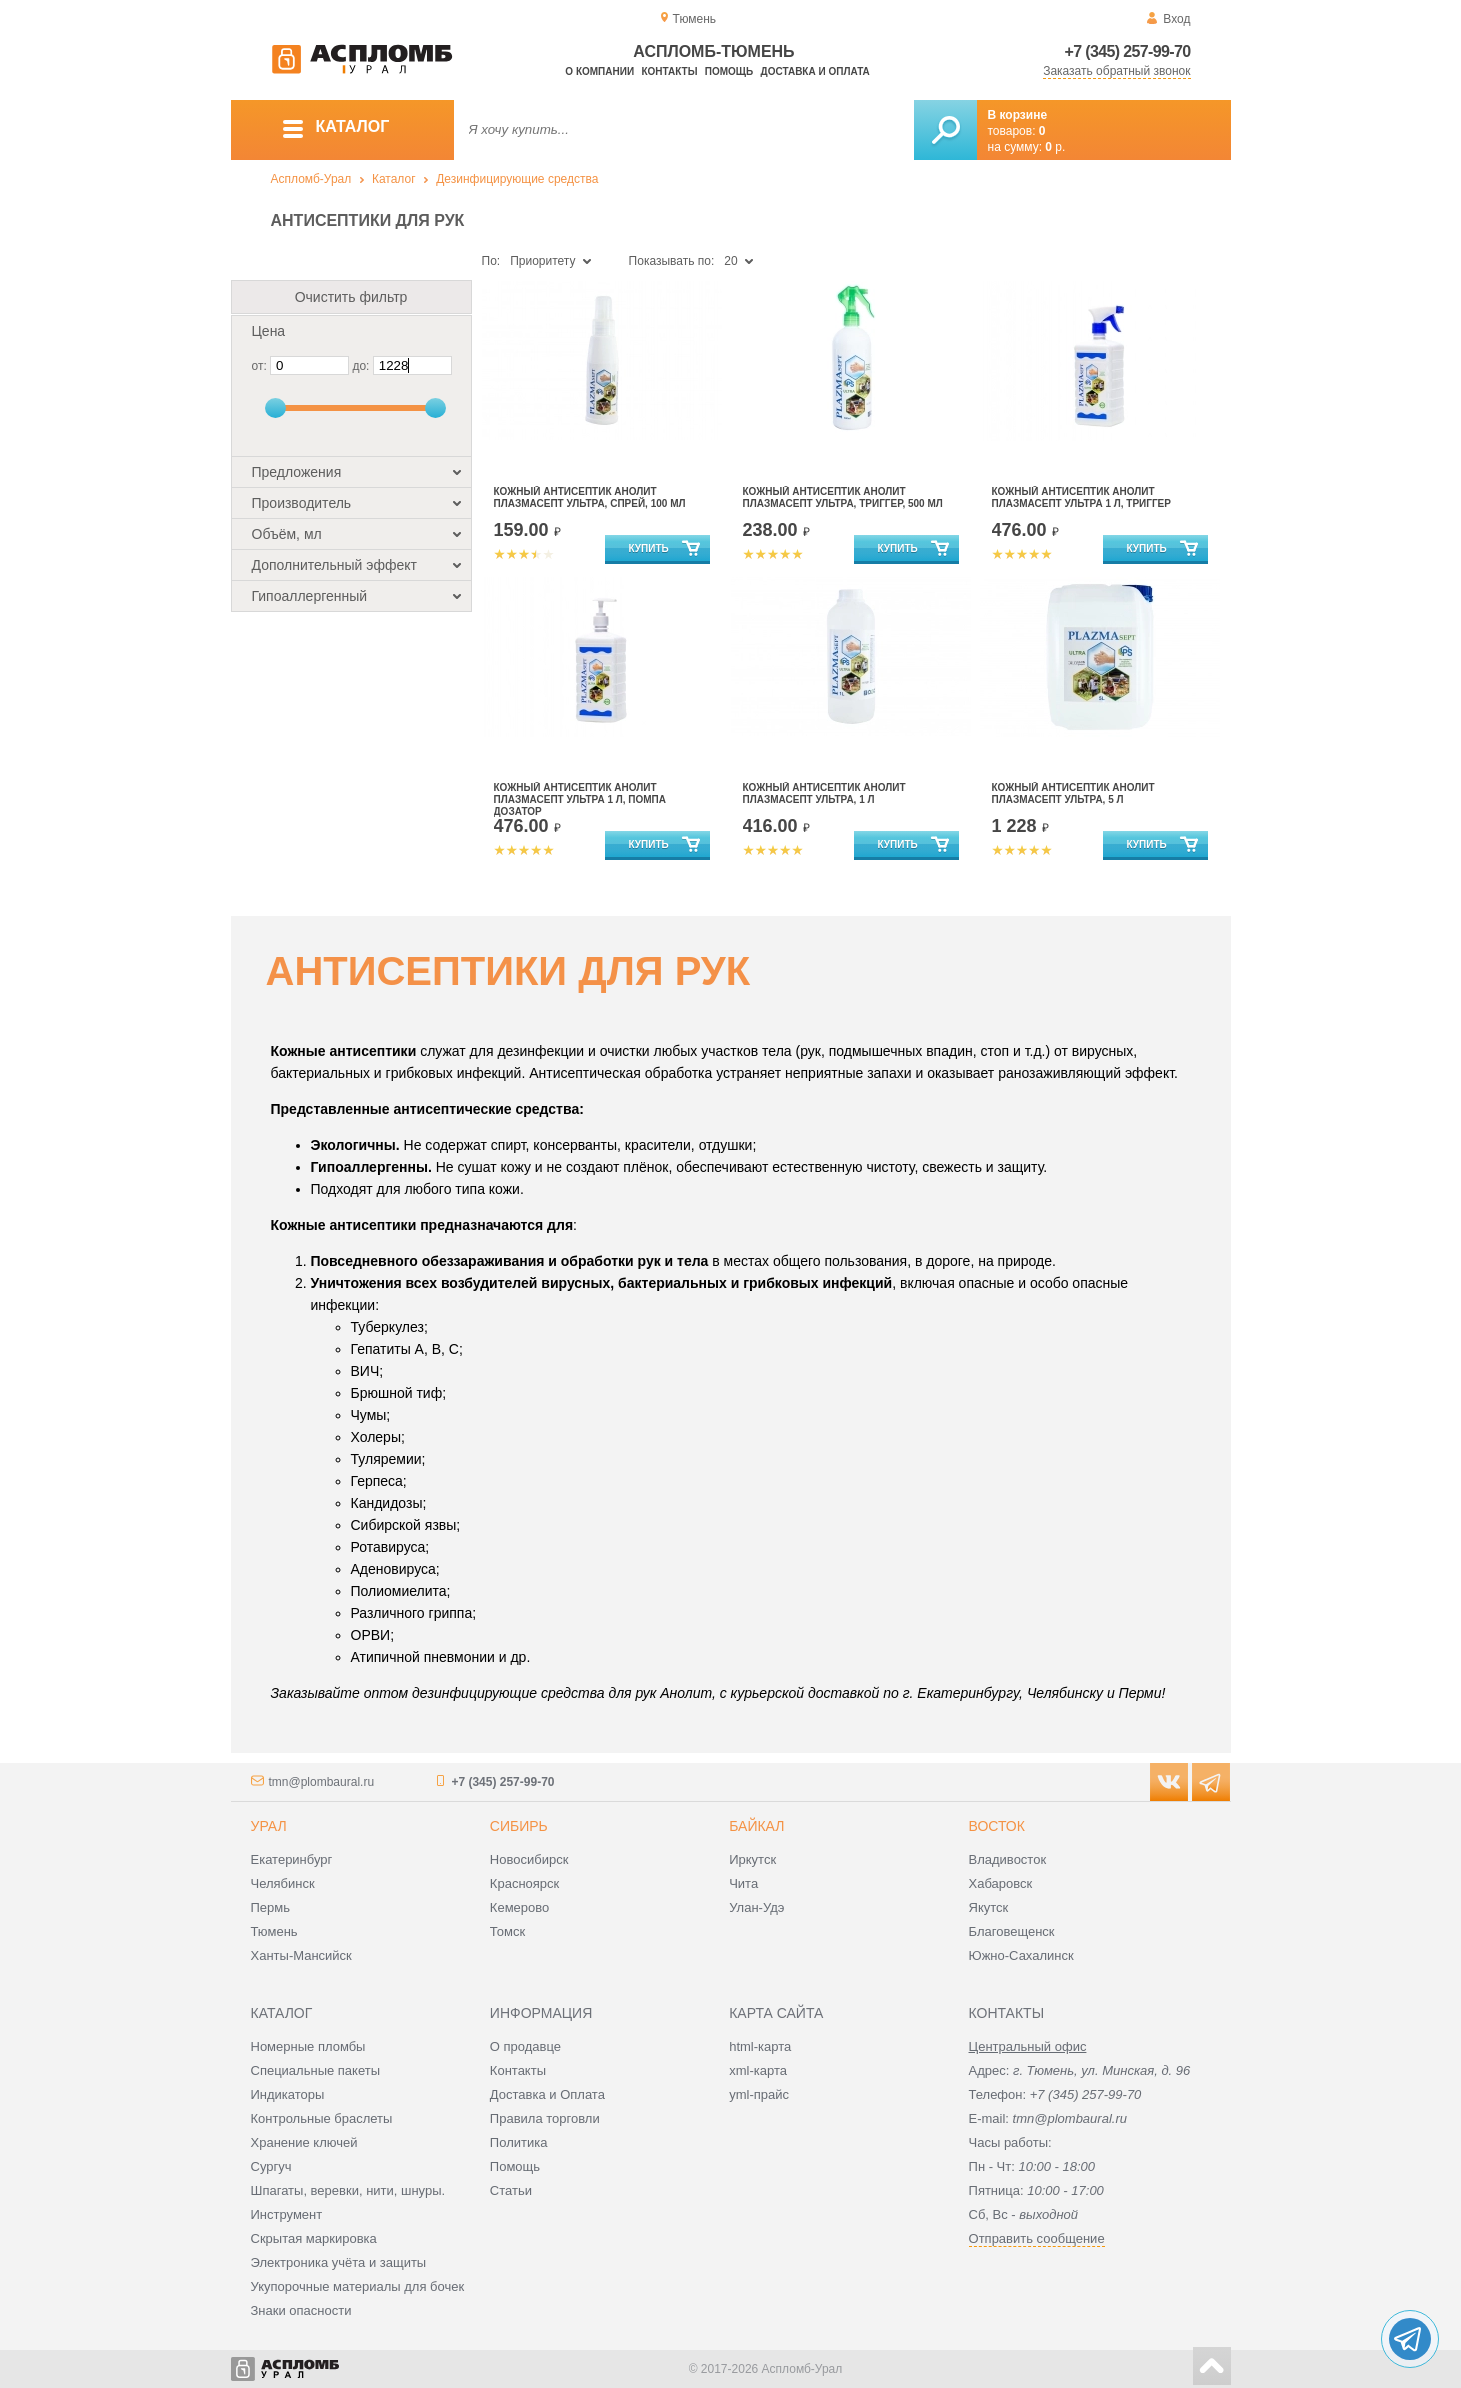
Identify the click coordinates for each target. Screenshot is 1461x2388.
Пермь (271, 1907)
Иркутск (752, 1859)
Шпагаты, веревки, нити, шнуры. (348, 2190)
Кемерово (519, 1907)
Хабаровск (1001, 1883)
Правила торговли (545, 2118)
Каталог (394, 179)
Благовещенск (1012, 1931)
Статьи (511, 2190)
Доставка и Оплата (547, 2094)
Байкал (756, 1826)
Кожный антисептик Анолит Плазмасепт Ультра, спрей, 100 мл (590, 497)
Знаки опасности (301, 2310)
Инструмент (287, 2214)
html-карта (760, 2046)
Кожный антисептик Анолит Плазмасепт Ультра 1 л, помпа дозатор (580, 799)
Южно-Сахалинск (1021, 1955)
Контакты (669, 71)
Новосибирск (529, 1859)
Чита (743, 1883)
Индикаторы (288, 2094)
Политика (519, 2142)
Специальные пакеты (316, 2070)
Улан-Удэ (756, 1907)
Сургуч (271, 2166)
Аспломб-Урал (311, 179)
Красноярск (524, 1883)
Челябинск (283, 1883)
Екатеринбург (292, 1859)
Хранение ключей (304, 2142)
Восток (997, 1826)
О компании (599, 71)
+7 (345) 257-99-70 (1128, 51)
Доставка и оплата (815, 71)
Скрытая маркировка (314, 2238)
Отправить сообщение (1037, 2238)
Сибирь (519, 1826)
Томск (507, 1931)
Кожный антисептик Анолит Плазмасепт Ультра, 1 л (824, 793)
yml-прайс (759, 2094)
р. (1055, 147)
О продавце (525, 2046)
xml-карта (758, 2070)
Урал (269, 1826)
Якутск (989, 1907)
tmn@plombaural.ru (322, 1782)
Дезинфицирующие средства (517, 179)
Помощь (729, 71)
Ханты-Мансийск (301, 1955)
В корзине (1018, 115)
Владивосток (1008, 1859)
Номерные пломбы (308, 2046)
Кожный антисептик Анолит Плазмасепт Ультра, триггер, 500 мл (843, 497)
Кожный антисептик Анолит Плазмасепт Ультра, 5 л (1073, 793)
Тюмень (274, 1931)
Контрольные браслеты (322, 2118)
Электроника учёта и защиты (339, 2262)
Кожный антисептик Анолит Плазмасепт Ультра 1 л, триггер (1081, 497)
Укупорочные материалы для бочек (358, 2286)
